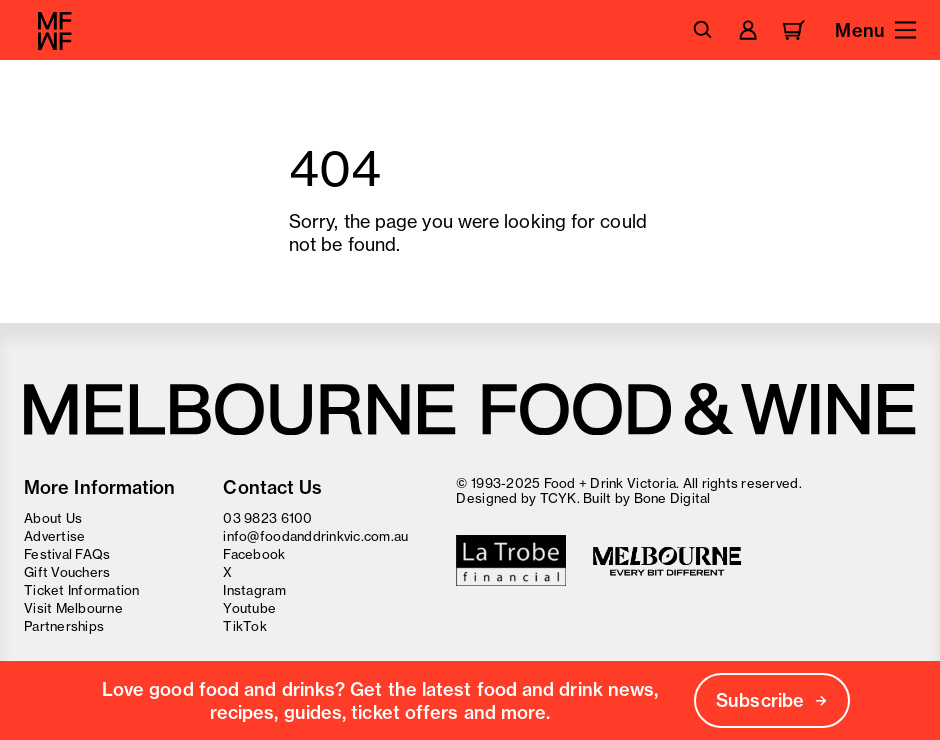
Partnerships (64, 626)
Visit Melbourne (73, 608)
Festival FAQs (67, 554)
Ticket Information (82, 590)
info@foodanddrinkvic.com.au (315, 536)
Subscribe (772, 700)
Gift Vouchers (67, 572)
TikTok (245, 626)
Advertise (54, 536)
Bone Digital (672, 498)
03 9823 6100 (267, 518)
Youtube (249, 608)
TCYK (558, 498)
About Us (53, 518)
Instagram (254, 590)
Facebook (254, 554)
